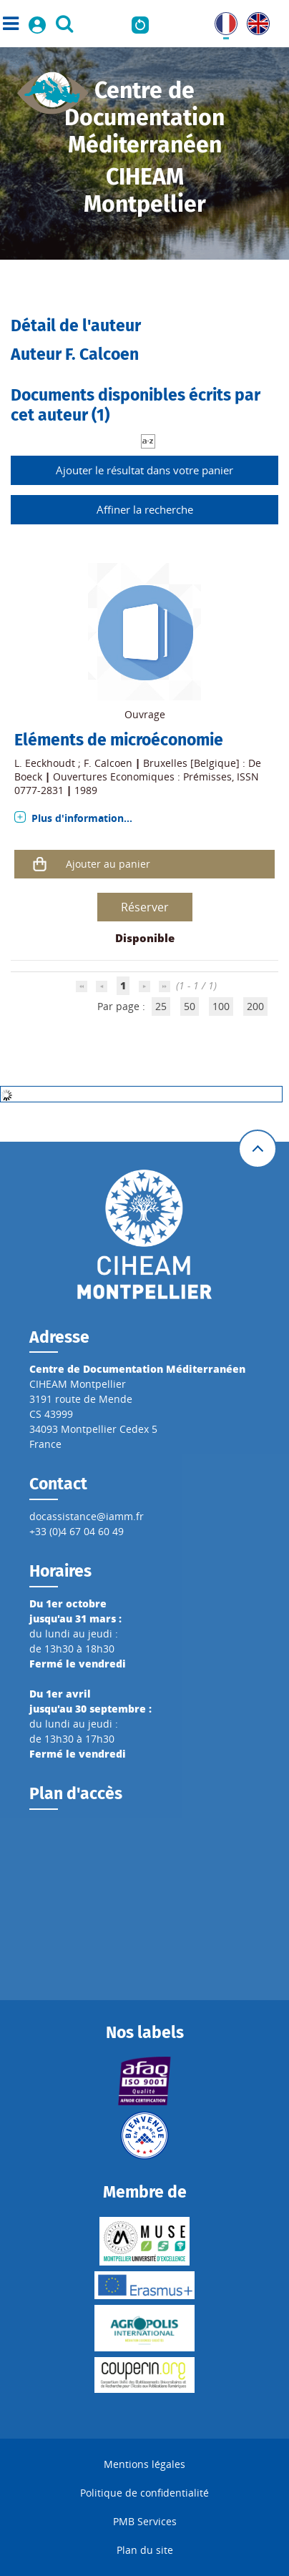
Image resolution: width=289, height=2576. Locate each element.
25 (161, 1006)
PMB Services (145, 2521)
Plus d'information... (81, 818)
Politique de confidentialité (144, 2492)
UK (253, 19)
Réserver (145, 907)
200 (255, 1006)
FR (220, 19)
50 (189, 1006)
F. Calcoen (108, 763)
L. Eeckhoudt (44, 763)
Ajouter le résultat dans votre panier (144, 470)
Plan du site (145, 2550)
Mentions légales (144, 2464)
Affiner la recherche (145, 509)
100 (221, 1006)
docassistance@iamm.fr (86, 1516)
